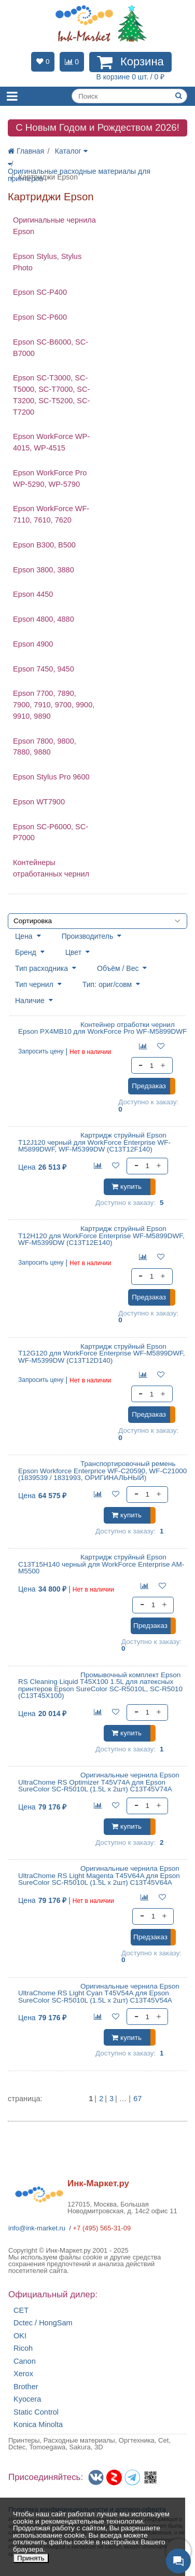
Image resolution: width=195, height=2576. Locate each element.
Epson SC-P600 (40, 317)
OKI (19, 2336)
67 (137, 2099)
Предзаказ (149, 1086)
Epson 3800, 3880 (43, 570)
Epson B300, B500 (44, 545)
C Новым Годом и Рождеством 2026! (97, 127)
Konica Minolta (38, 2425)
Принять (31, 2558)
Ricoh (23, 2348)
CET (21, 2310)
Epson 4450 (33, 594)
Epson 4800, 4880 (43, 619)
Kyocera (27, 2399)
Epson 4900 (33, 644)
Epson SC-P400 (40, 292)
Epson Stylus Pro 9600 (51, 777)
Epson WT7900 (39, 802)
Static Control (36, 2412)
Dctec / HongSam (43, 2323)
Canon (24, 2361)
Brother (25, 2387)
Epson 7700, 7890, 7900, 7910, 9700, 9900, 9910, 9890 (53, 704)
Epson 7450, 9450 (43, 669)
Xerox (23, 2374)
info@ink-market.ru (36, 2228)
